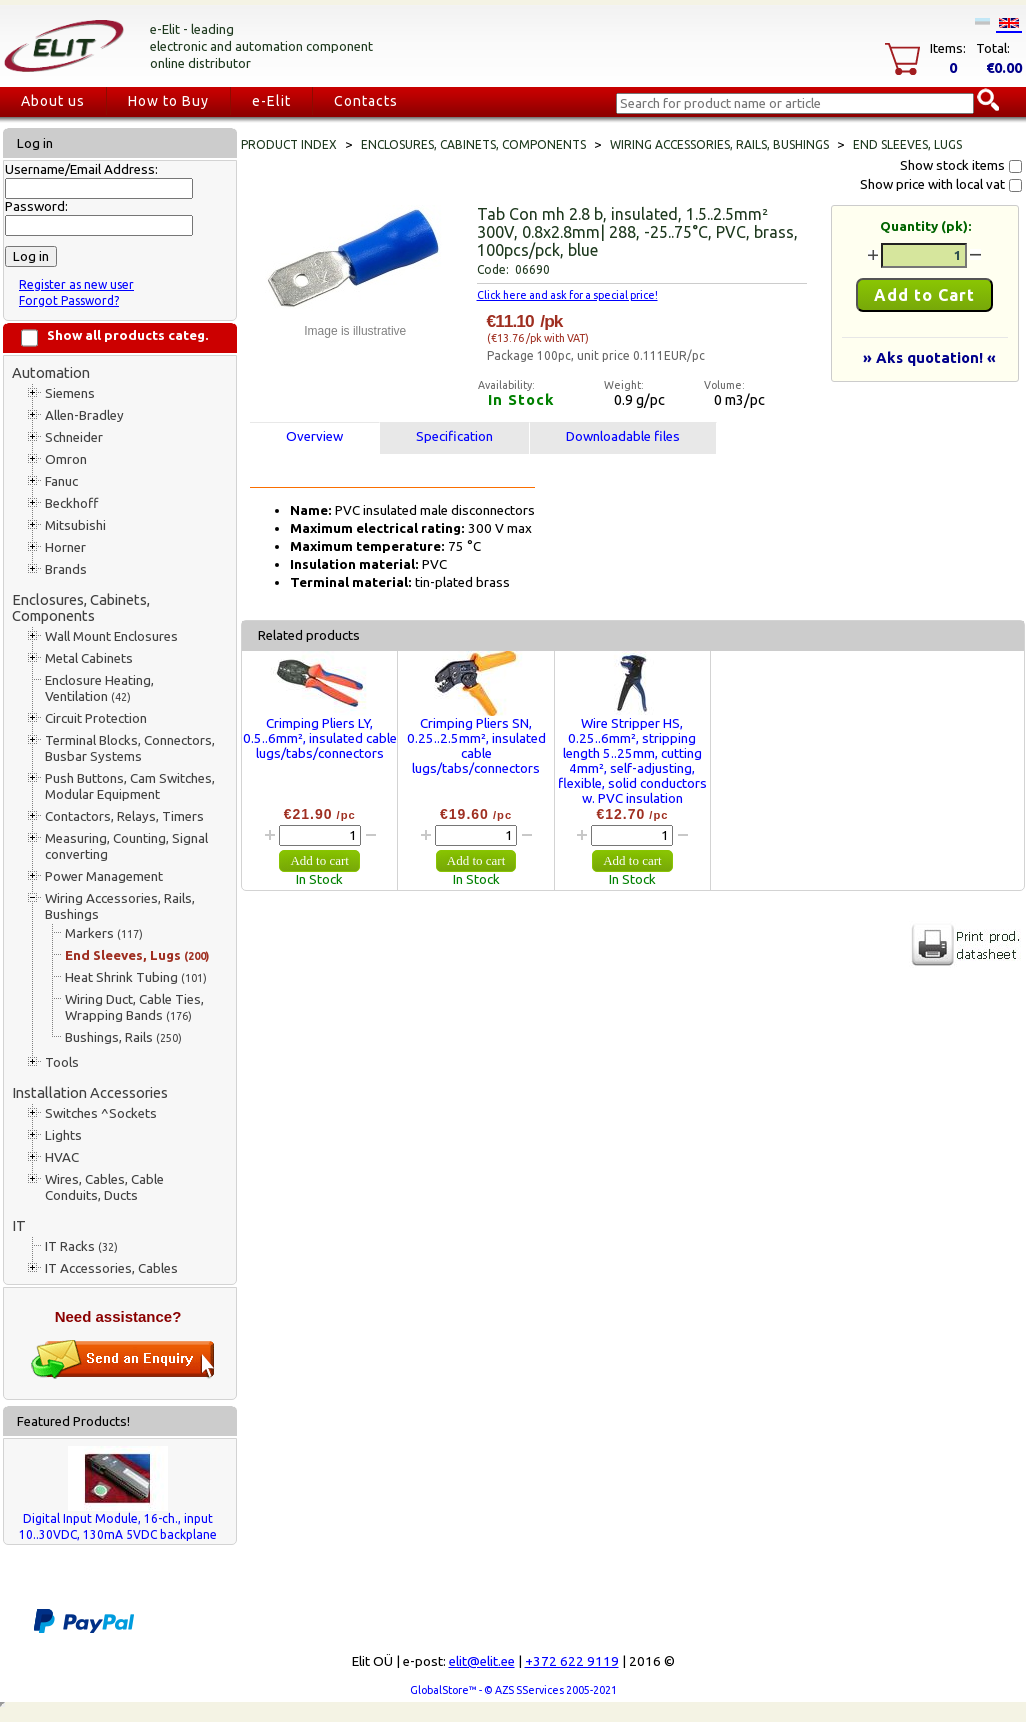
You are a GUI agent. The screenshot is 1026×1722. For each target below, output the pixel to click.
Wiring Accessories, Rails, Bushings (120, 906)
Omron (66, 459)
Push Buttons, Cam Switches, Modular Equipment (130, 786)
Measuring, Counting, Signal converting (126, 846)
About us (53, 101)
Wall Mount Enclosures (111, 636)
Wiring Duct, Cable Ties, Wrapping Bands (134, 1007)
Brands (66, 569)
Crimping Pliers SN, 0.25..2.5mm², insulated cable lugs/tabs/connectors (476, 746)
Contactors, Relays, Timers (124, 816)
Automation (51, 372)
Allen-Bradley (84, 415)
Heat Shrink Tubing (136, 977)
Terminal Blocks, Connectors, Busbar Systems (130, 748)
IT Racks (81, 1246)
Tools (62, 1062)
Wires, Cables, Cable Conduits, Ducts (104, 1187)
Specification (454, 436)
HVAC (62, 1157)
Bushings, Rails (123, 1037)
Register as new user (76, 284)
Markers (104, 933)
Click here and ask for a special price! (567, 295)
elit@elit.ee (482, 1661)
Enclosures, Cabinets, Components (81, 607)
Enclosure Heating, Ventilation (99, 688)
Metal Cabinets (89, 658)
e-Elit (271, 101)
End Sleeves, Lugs (137, 955)
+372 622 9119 (572, 1661)
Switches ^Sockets (101, 1113)
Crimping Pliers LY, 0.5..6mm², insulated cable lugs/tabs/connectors (320, 738)
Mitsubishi (75, 525)
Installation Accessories (90, 1092)
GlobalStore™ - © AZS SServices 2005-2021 (513, 1690)
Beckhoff (71, 503)
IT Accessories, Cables (111, 1268)
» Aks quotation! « (929, 357)
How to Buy (168, 101)
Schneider (74, 437)
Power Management (104, 876)
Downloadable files (623, 436)
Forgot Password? (69, 300)
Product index (289, 144)
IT (19, 1225)
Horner (65, 547)
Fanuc (61, 481)
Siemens (70, 393)
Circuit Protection (96, 718)
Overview (314, 436)
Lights (63, 1135)
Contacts (366, 101)
